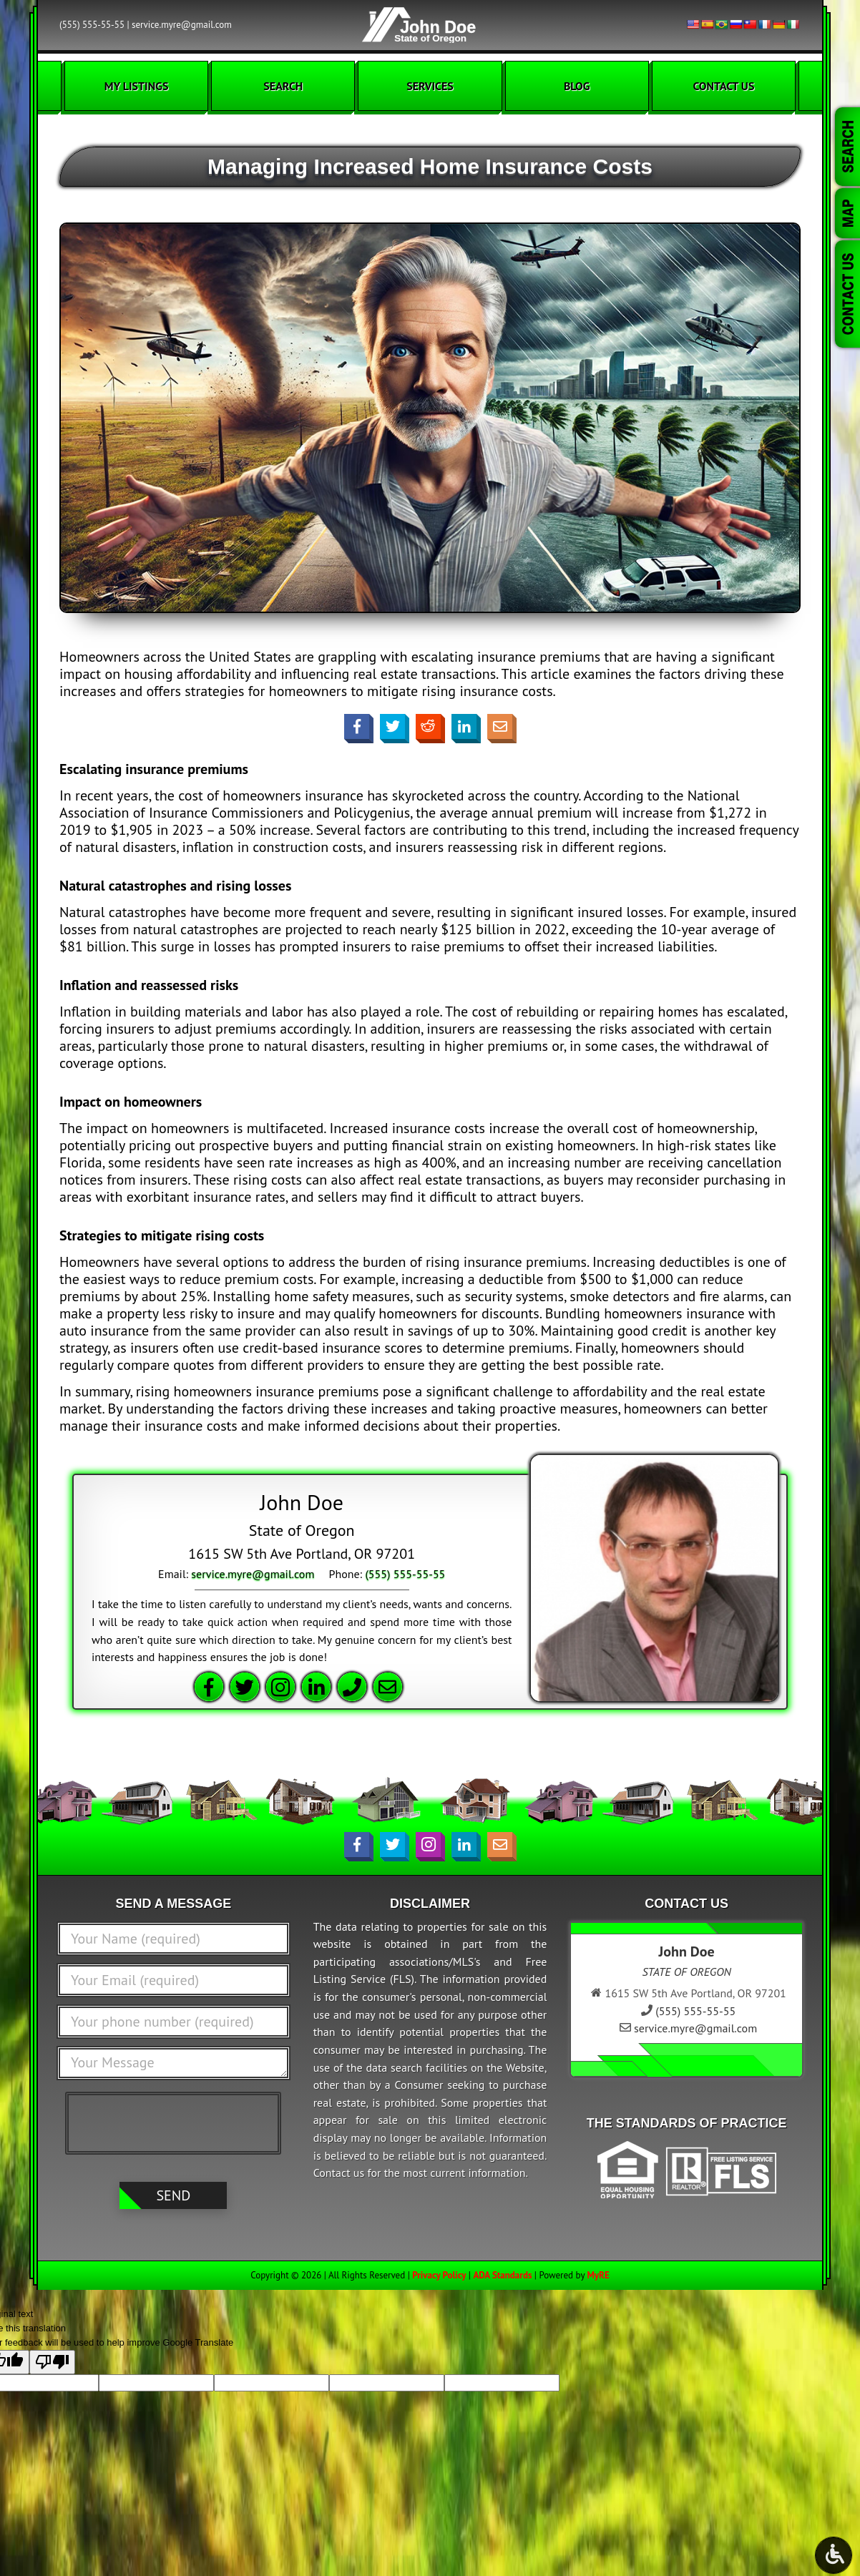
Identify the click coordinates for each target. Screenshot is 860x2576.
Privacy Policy (439, 2275)
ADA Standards (502, 2275)
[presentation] (176, 2122)
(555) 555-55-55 (91, 25)
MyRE (598, 2275)
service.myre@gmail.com (182, 25)
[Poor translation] (52, 2362)
